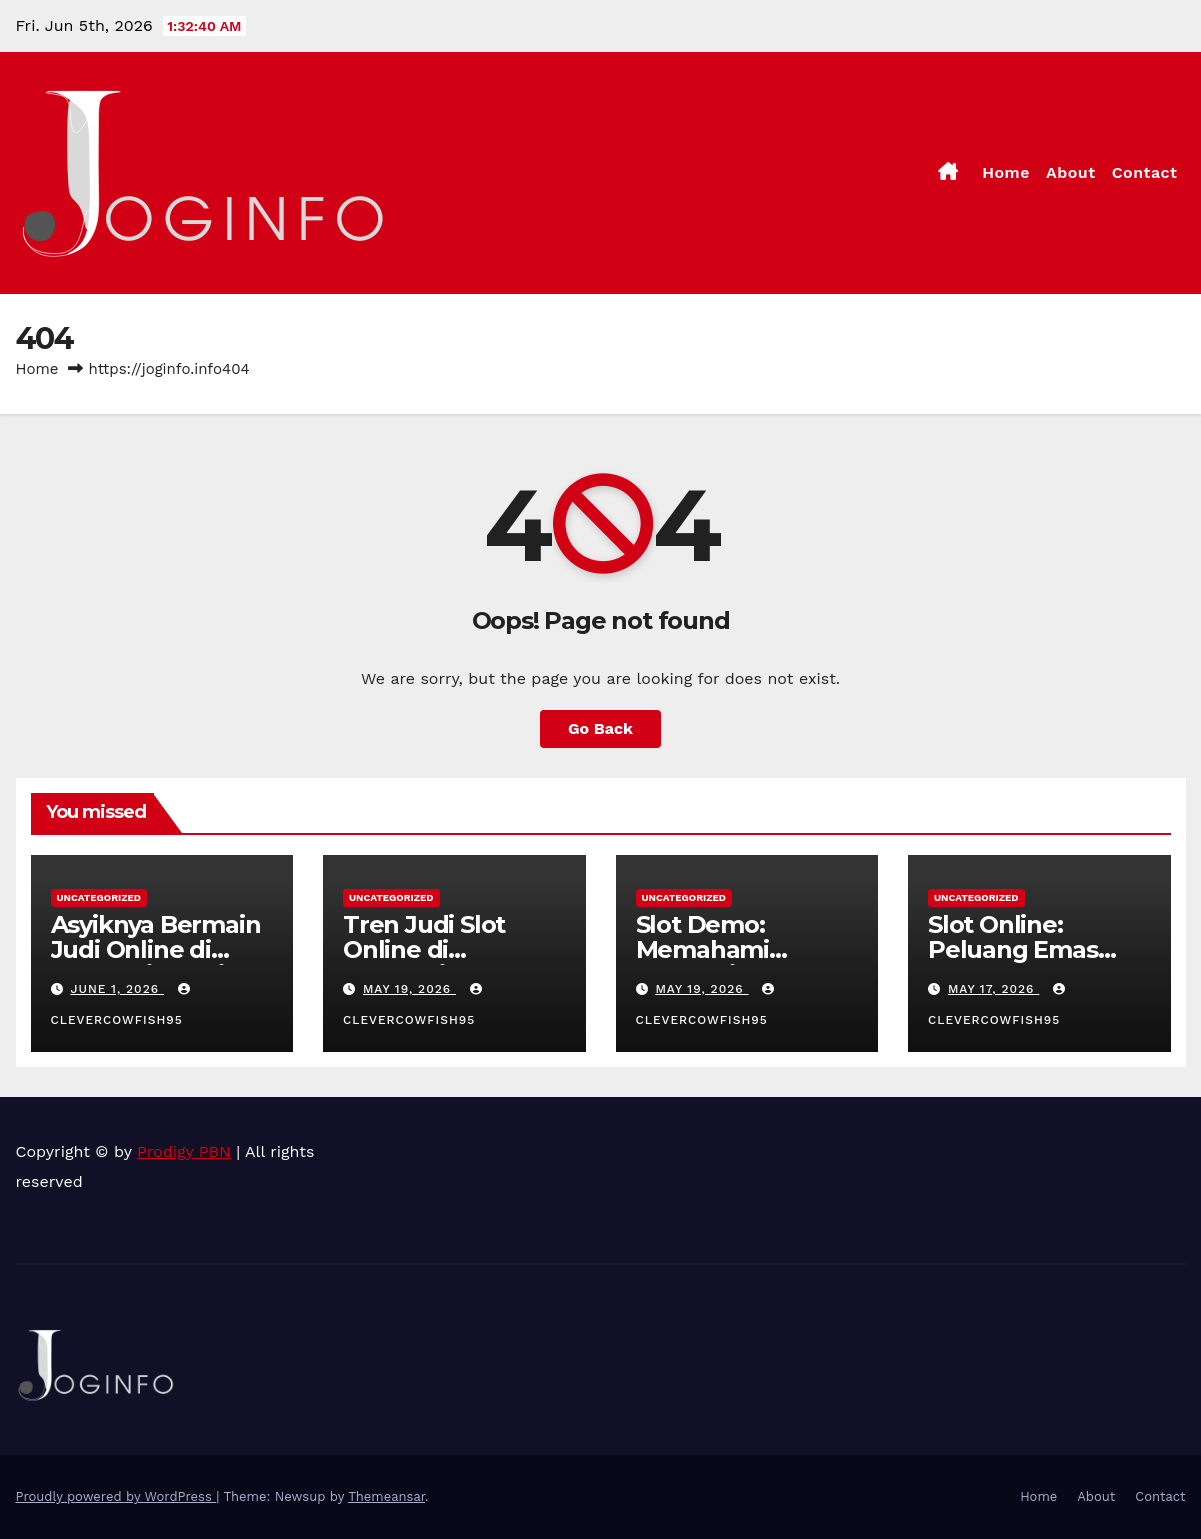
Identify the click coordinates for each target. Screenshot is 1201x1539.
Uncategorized (99, 897)
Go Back (600, 728)
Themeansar (386, 1496)
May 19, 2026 (409, 989)
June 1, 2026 (117, 989)
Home (1006, 172)
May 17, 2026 (993, 989)
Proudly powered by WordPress (116, 1496)
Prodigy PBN (184, 1151)
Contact (1145, 172)
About (1071, 172)
